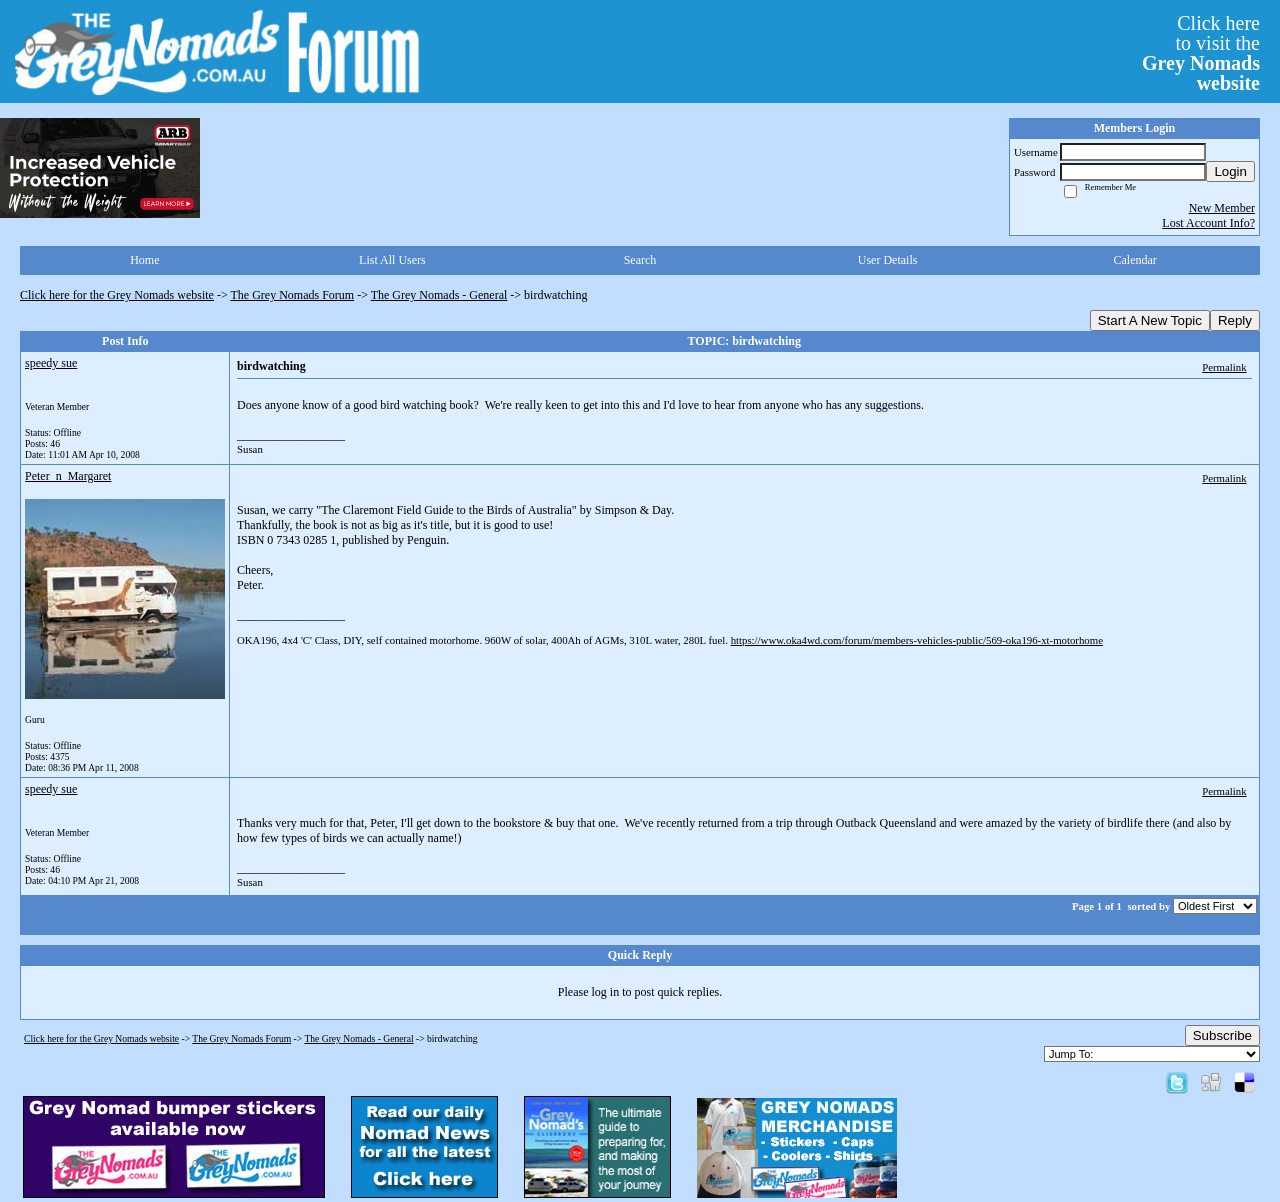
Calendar (1135, 260)
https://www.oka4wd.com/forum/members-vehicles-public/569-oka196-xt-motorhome (917, 640)
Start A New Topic (1150, 320)
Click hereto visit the (1201, 53)
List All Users (392, 260)
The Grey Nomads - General (439, 295)
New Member (1222, 208)
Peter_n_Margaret (68, 476)
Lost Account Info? (1208, 223)
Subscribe (1222, 1035)
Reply (1235, 320)
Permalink (1224, 367)
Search (640, 260)
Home (144, 260)
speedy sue (51, 363)
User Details (888, 260)
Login (1230, 171)
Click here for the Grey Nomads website (117, 295)
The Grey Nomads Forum (293, 295)
